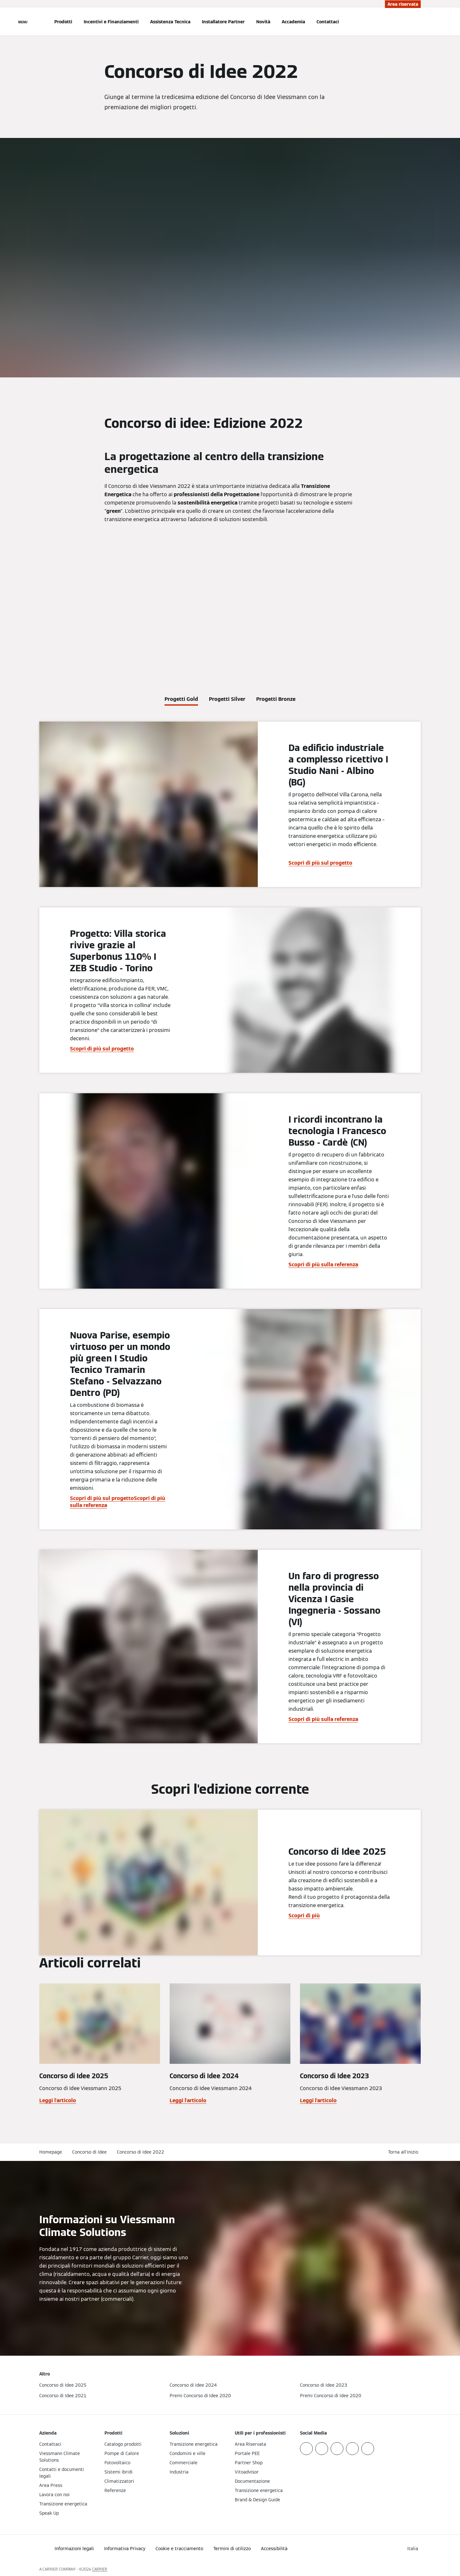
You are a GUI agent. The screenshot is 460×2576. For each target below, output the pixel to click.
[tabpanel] (230, 1232)
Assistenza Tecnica (170, 22)
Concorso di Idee (89, 2152)
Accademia (293, 22)
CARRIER (99, 2569)
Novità (263, 22)
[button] (404, 2152)
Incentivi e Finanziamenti (111, 22)
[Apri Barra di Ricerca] (417, 21)
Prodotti (63, 22)
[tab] (181, 698)
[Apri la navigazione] (23, 21)
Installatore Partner (223, 22)
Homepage (50, 2152)
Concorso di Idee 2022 (140, 2152)
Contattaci (328, 22)
